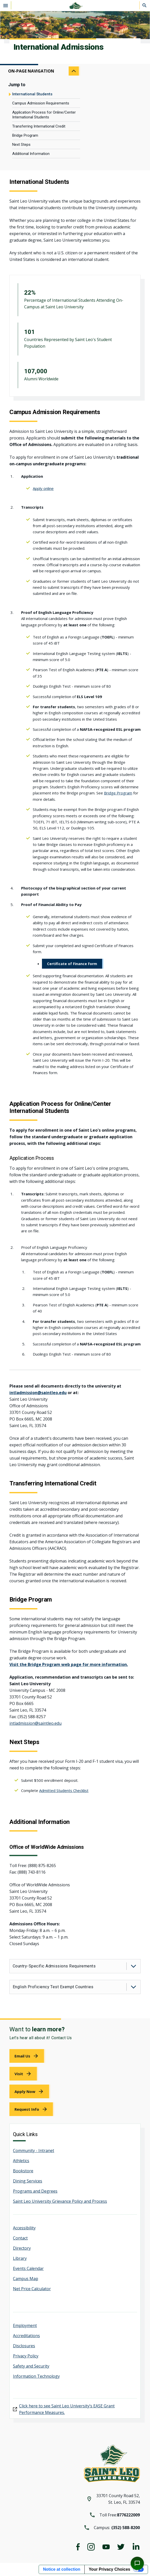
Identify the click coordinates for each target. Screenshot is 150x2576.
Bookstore (23, 2171)
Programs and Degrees (35, 2191)
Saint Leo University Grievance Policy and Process (60, 2201)
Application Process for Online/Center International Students (44, 114)
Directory (22, 2248)
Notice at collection (61, 2569)
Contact (20, 2238)
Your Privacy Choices (109, 2569)
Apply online (43, 488)
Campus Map (25, 2278)
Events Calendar (28, 2268)
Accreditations (26, 2335)
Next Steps (21, 144)
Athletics (21, 2160)
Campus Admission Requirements (40, 103)
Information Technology (36, 2376)
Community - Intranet (33, 2150)
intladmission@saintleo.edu (35, 1723)
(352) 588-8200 (125, 2527)
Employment (25, 2325)
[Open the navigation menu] (5, 5)
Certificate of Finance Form (72, 963)
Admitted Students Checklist (63, 1790)
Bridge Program (25, 135)
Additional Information (31, 153)
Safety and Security (31, 2366)
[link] (27, 2056)
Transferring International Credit (38, 126)
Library (20, 2258)
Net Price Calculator (32, 2288)
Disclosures (24, 2346)
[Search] (144, 5)
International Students (32, 94)
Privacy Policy (25, 2356)
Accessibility (24, 2228)
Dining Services (27, 2181)
